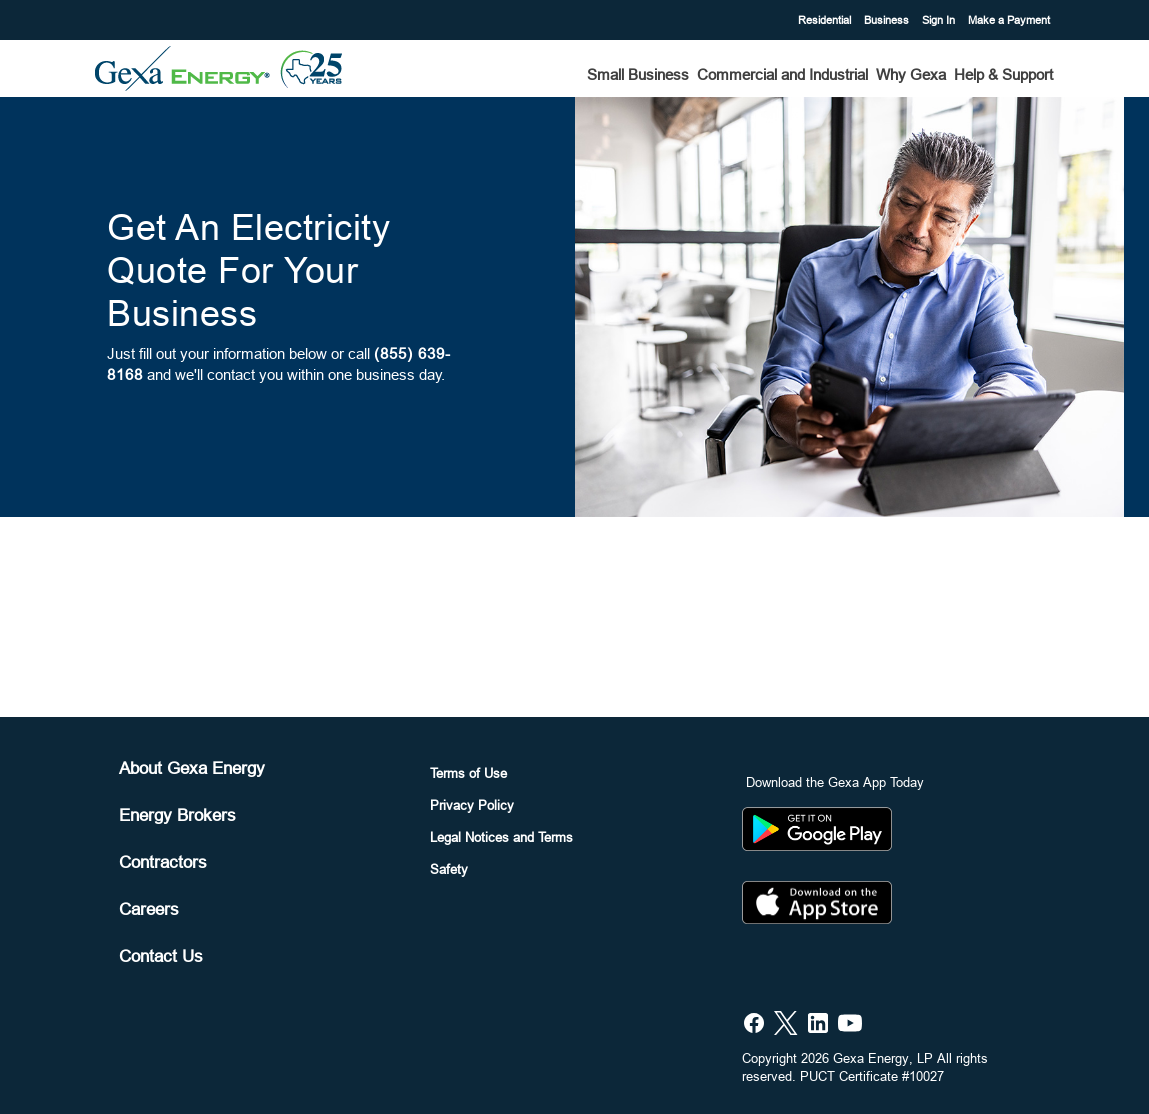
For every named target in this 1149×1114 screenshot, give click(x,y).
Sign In (940, 20)
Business (888, 20)
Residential (826, 20)
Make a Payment (1009, 20)
